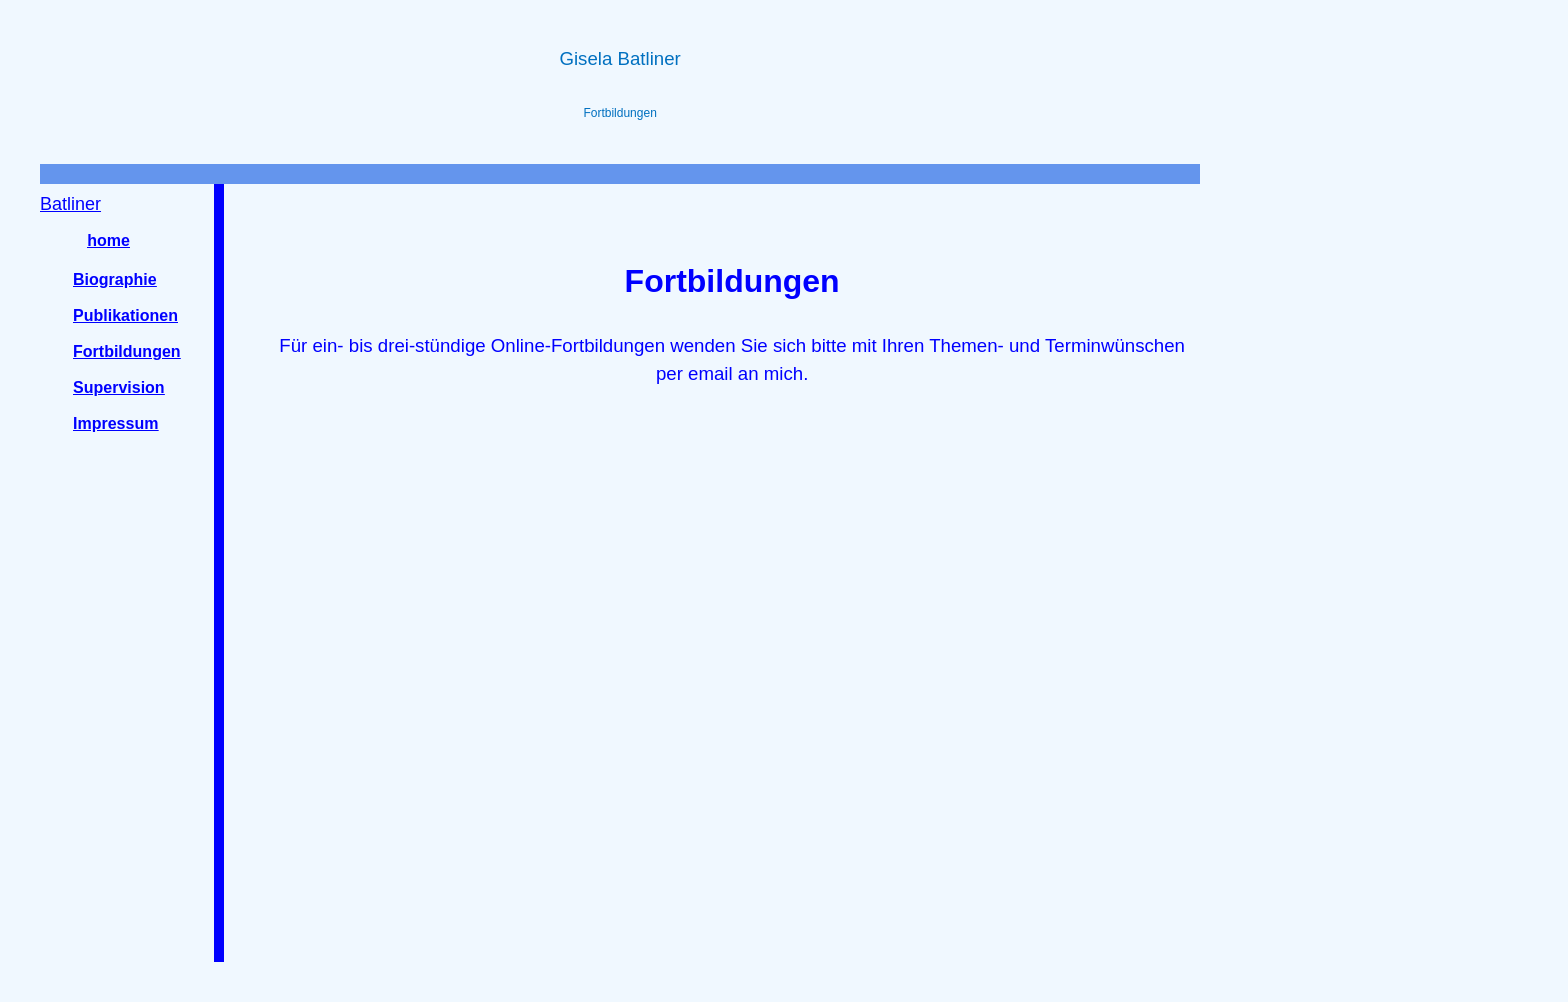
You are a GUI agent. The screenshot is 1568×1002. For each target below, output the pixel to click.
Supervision (119, 387)
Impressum (115, 423)
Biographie (115, 279)
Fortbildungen (127, 351)
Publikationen (125, 315)
